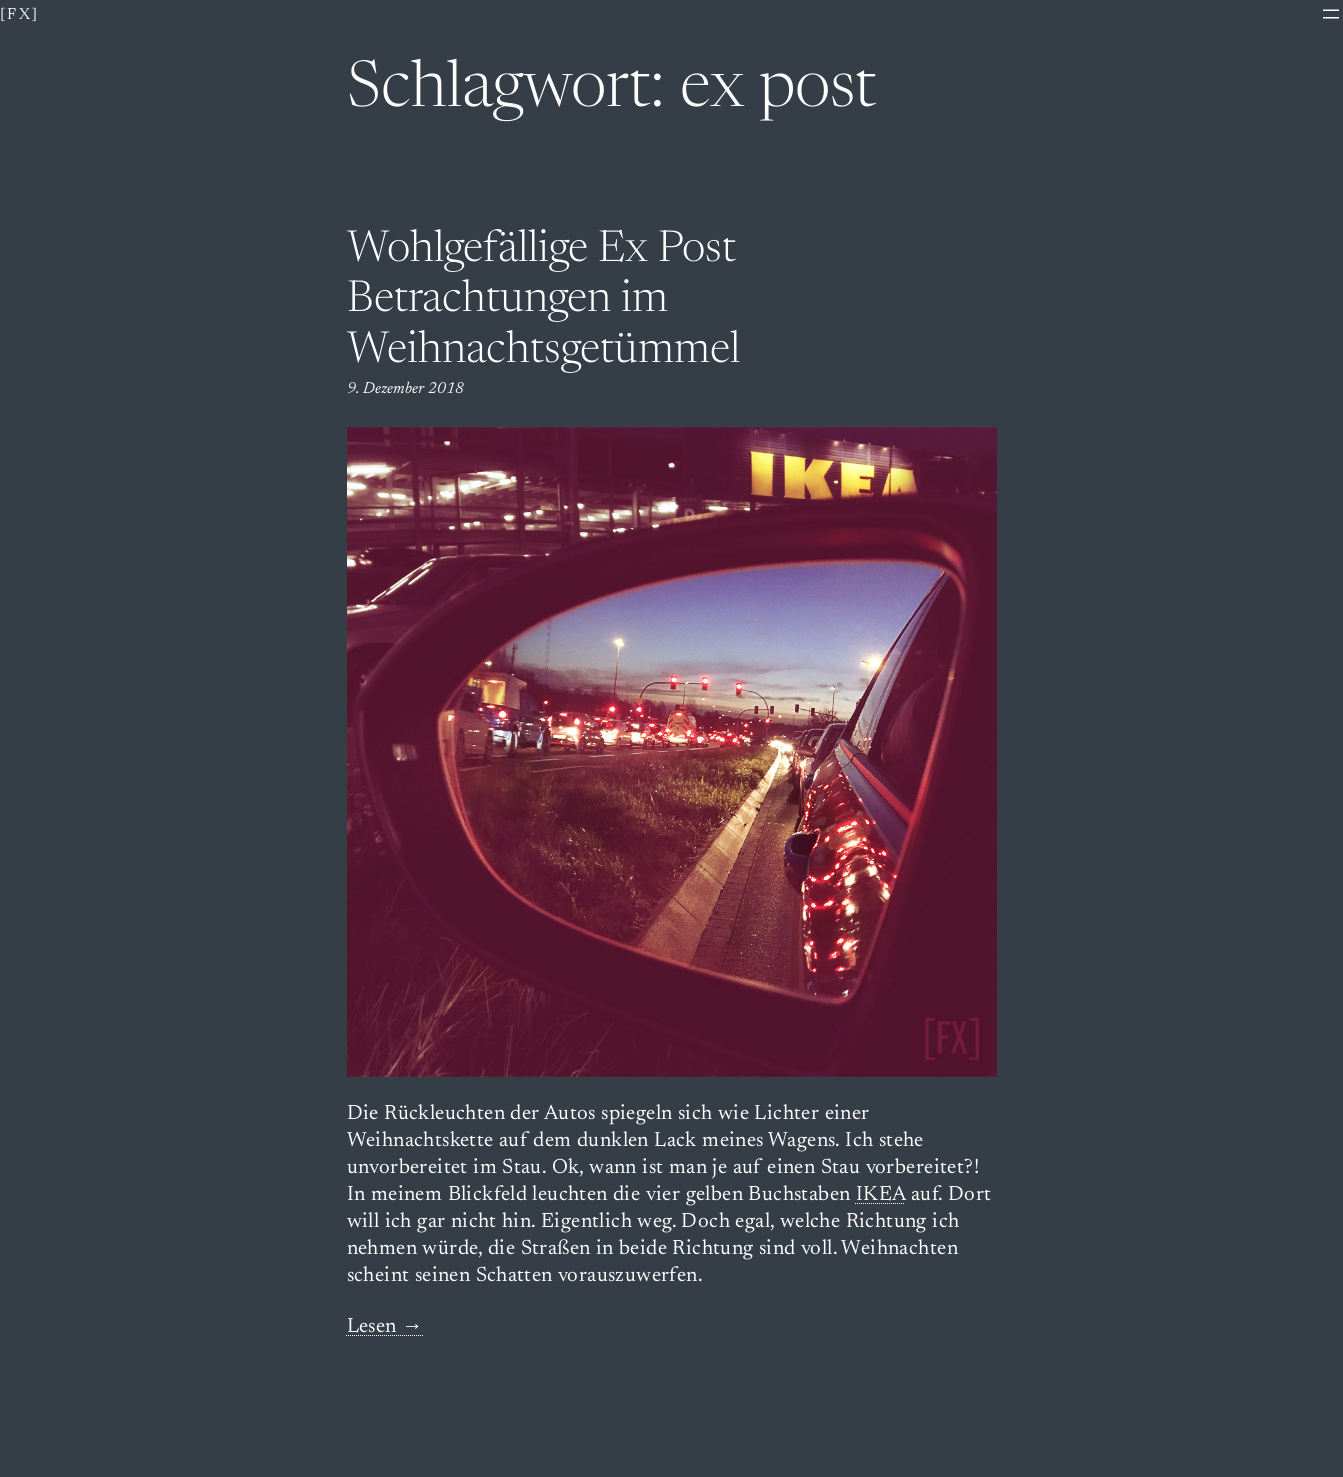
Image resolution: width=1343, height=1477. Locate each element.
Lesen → (385, 1327)
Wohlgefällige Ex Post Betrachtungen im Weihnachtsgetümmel (543, 301)
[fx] (20, 15)
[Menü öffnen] (1331, 14)
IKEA (881, 1195)
